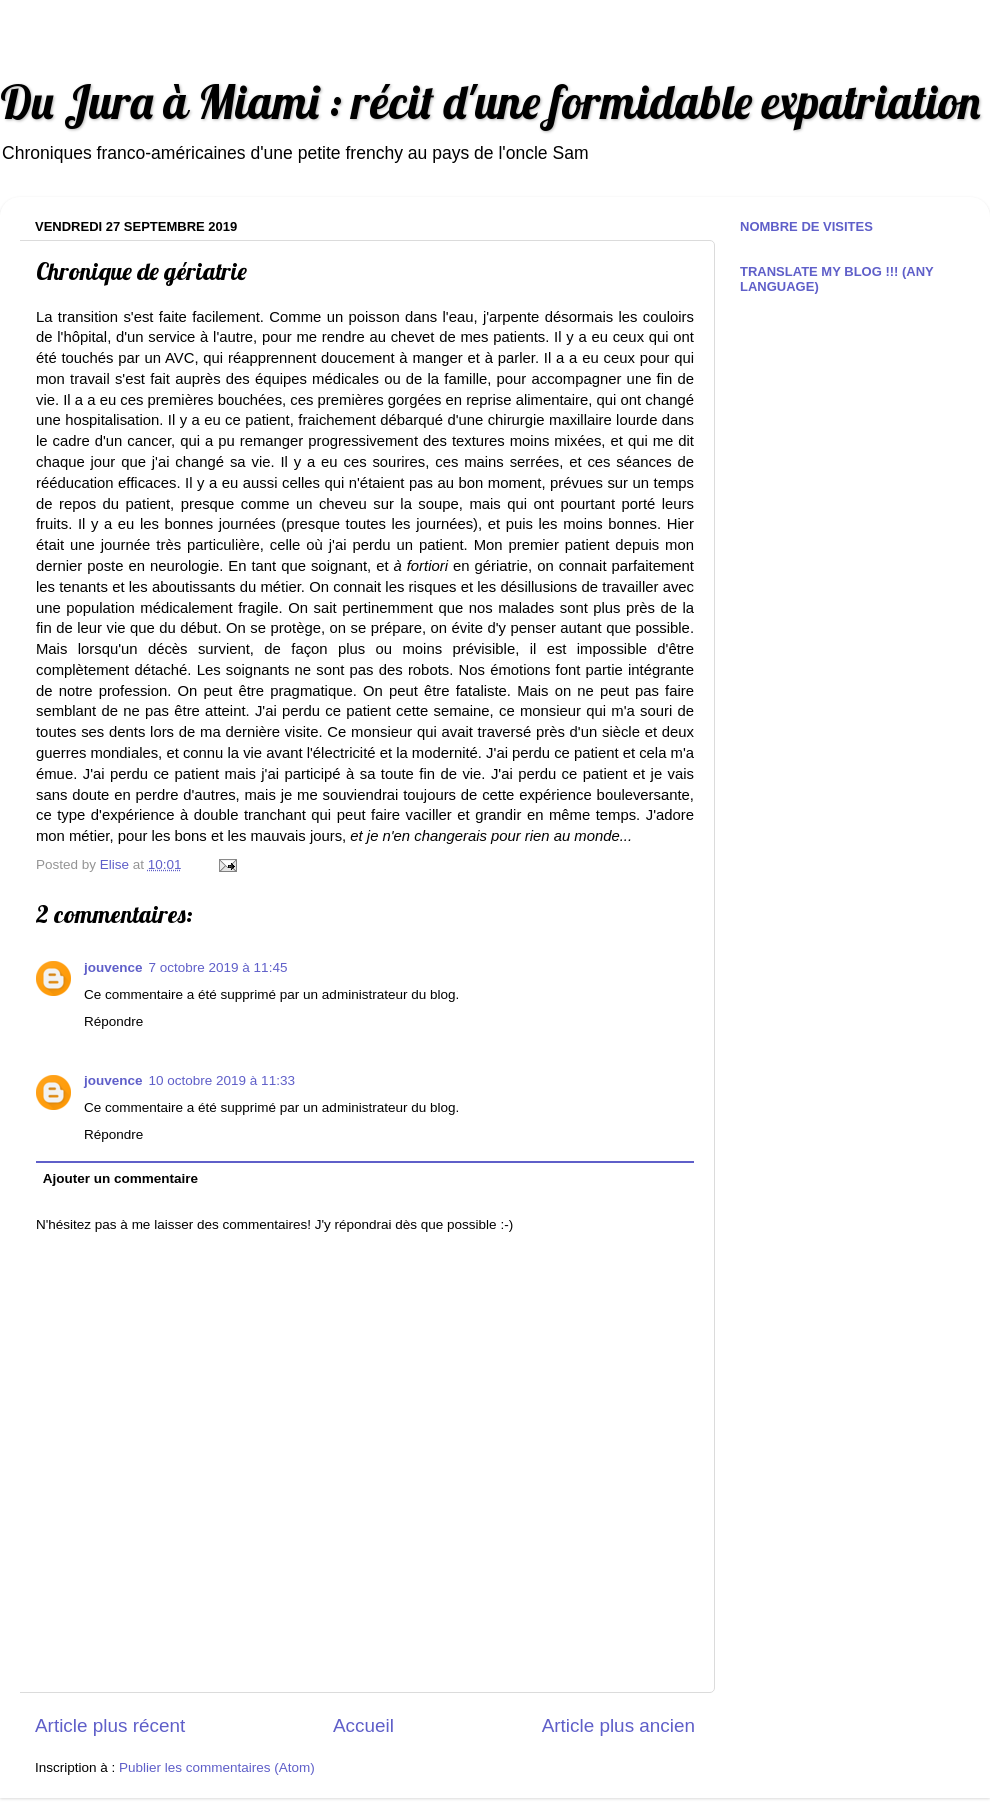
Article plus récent (110, 1725)
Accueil (363, 1725)
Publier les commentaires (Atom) (217, 1767)
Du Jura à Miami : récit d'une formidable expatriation (490, 101)
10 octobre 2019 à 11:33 (222, 1080)
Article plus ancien (618, 1725)
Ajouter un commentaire (120, 1178)
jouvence (113, 967)
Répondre (113, 1021)
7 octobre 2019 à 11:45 (218, 967)
